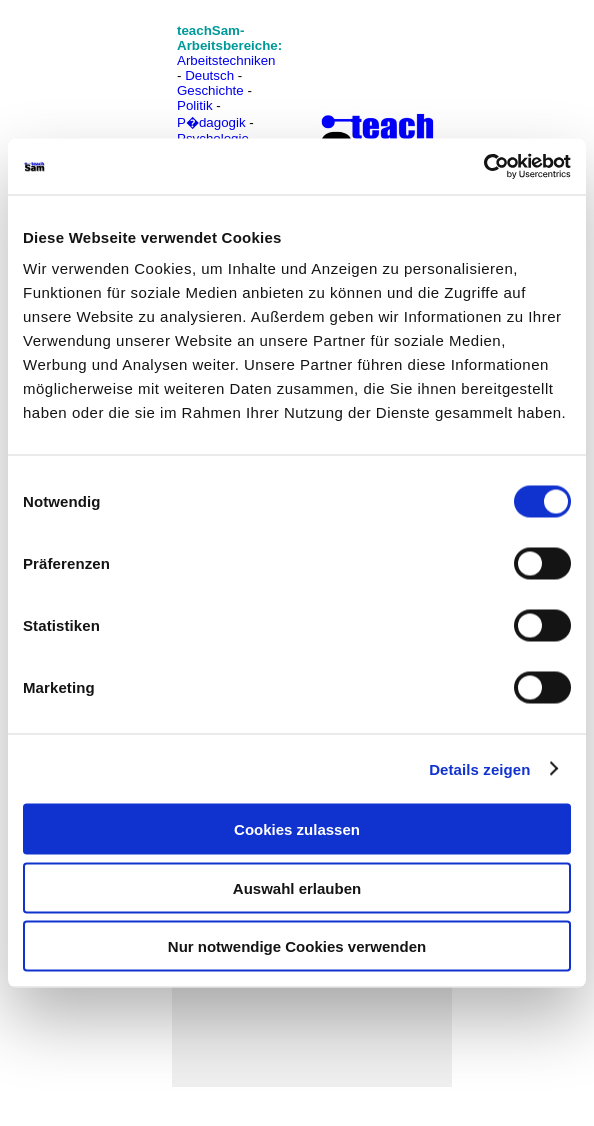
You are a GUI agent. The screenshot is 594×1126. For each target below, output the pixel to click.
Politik (195, 105)
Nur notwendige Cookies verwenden (297, 946)
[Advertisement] (103, 60)
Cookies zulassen (297, 829)
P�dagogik (211, 122)
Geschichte (210, 90)
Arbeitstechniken (226, 60)
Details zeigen (479, 768)
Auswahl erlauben (297, 887)
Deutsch (209, 75)
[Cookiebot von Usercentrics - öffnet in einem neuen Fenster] (483, 167)
